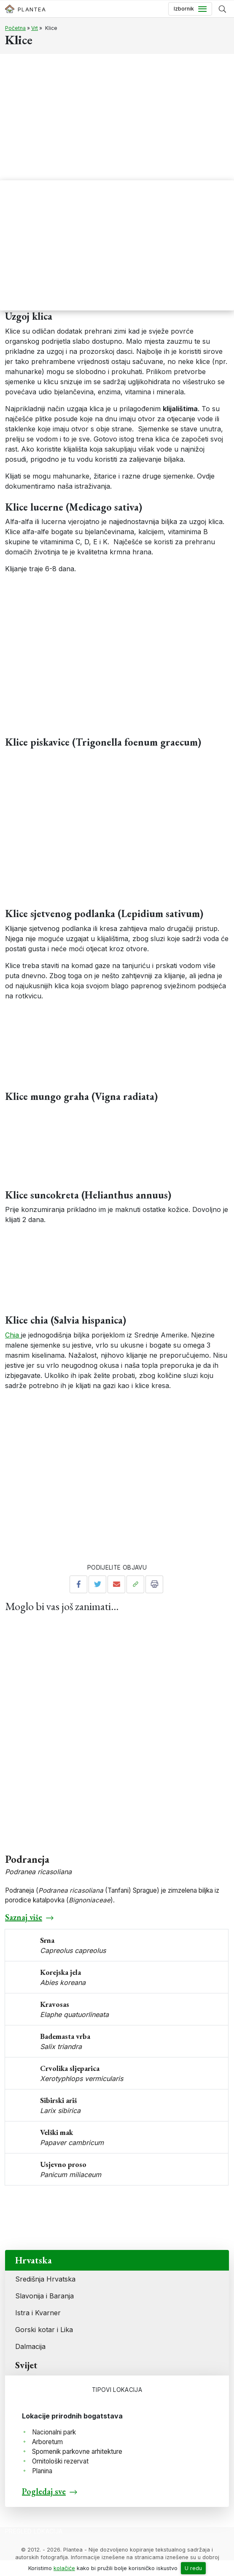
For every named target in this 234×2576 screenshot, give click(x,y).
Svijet (26, 2365)
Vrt (34, 28)
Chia (13, 1335)
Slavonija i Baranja (44, 2296)
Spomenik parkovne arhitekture (77, 2452)
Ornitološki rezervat (60, 2461)
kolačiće (64, 2568)
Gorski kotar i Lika (44, 2329)
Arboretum (47, 2442)
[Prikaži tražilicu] (222, 8)
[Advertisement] (117, 117)
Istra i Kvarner (38, 2313)
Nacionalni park (54, 2432)
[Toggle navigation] (190, 9)
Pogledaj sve (44, 2491)
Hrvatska (33, 2260)
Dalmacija (30, 2346)
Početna (15, 28)
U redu (193, 2568)
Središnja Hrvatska (45, 2279)
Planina (42, 2471)
